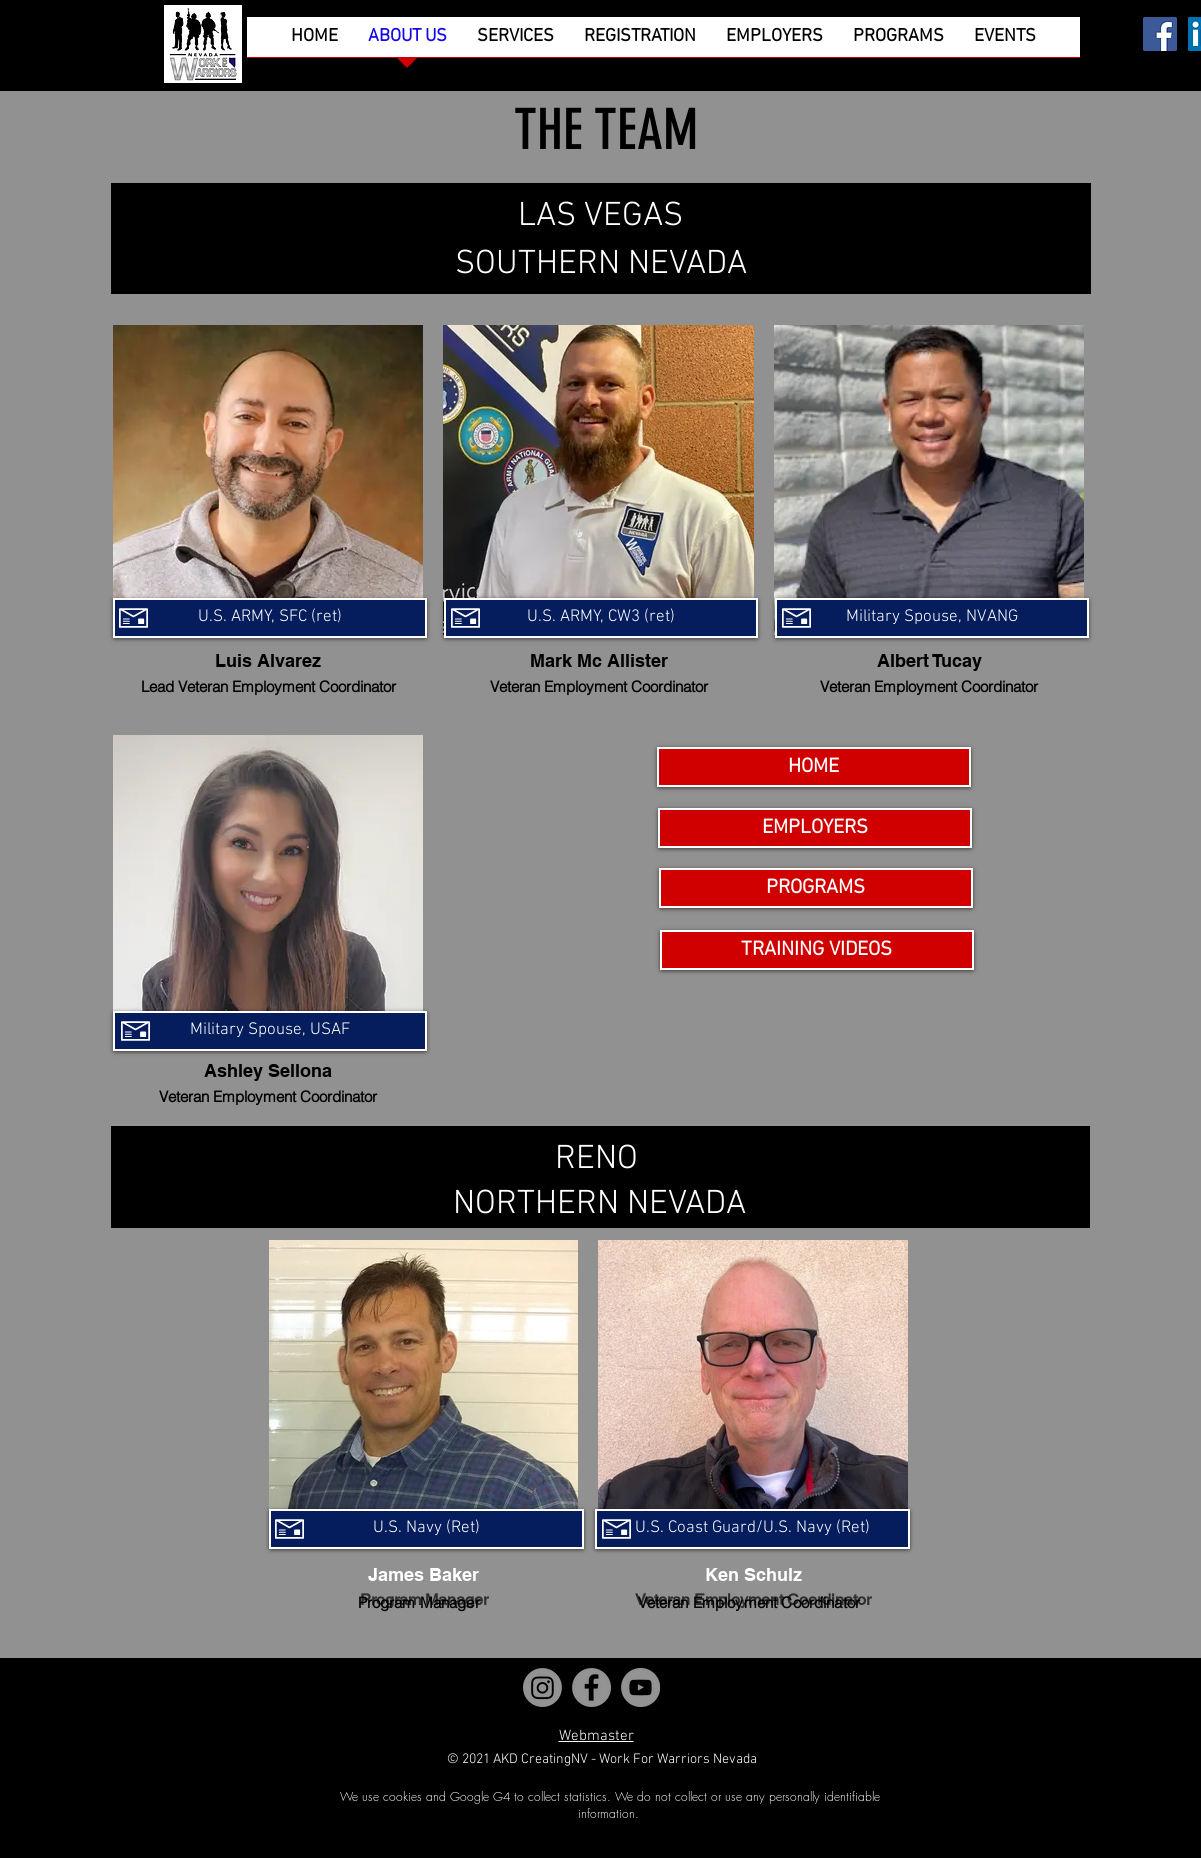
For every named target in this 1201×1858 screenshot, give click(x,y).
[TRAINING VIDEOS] (817, 950)
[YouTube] (640, 1687)
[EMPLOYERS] (815, 828)
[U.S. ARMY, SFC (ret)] (270, 618)
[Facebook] (1160, 34)
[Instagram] (542, 1687)
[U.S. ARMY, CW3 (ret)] (601, 618)
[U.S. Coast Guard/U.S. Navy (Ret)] (752, 1529)
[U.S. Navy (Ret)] (426, 1529)
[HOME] (814, 767)
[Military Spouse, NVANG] (932, 618)
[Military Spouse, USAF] (270, 1031)
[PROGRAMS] (816, 888)
